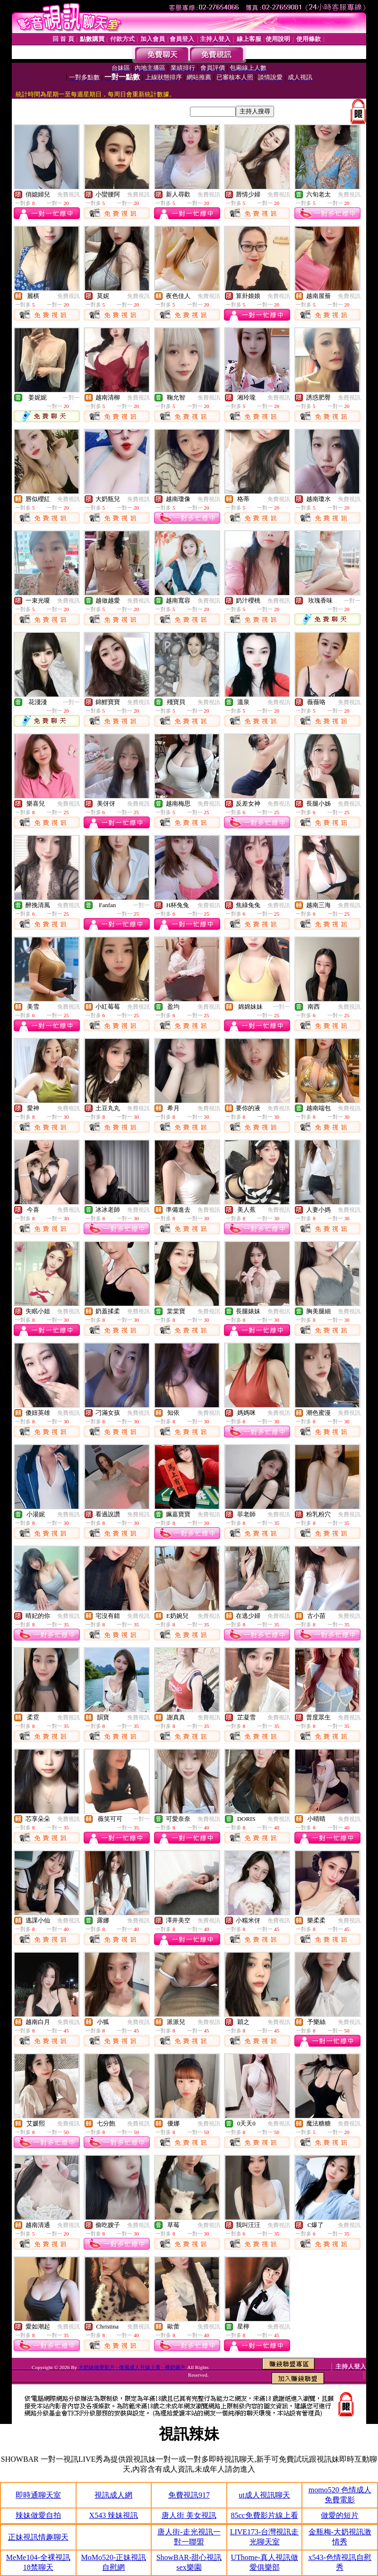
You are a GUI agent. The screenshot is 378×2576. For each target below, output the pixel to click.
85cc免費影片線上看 (264, 2515)
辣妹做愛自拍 (38, 2515)
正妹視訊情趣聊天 (38, 2537)
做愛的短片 (340, 2515)
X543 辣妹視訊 (113, 2515)
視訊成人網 (113, 2495)
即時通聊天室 (38, 2495)
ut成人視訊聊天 (264, 2495)
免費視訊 (68, 194)
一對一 (71, 397)
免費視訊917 (189, 2495)
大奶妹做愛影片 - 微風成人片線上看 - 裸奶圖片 (132, 2367)
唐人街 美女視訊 (189, 2515)
